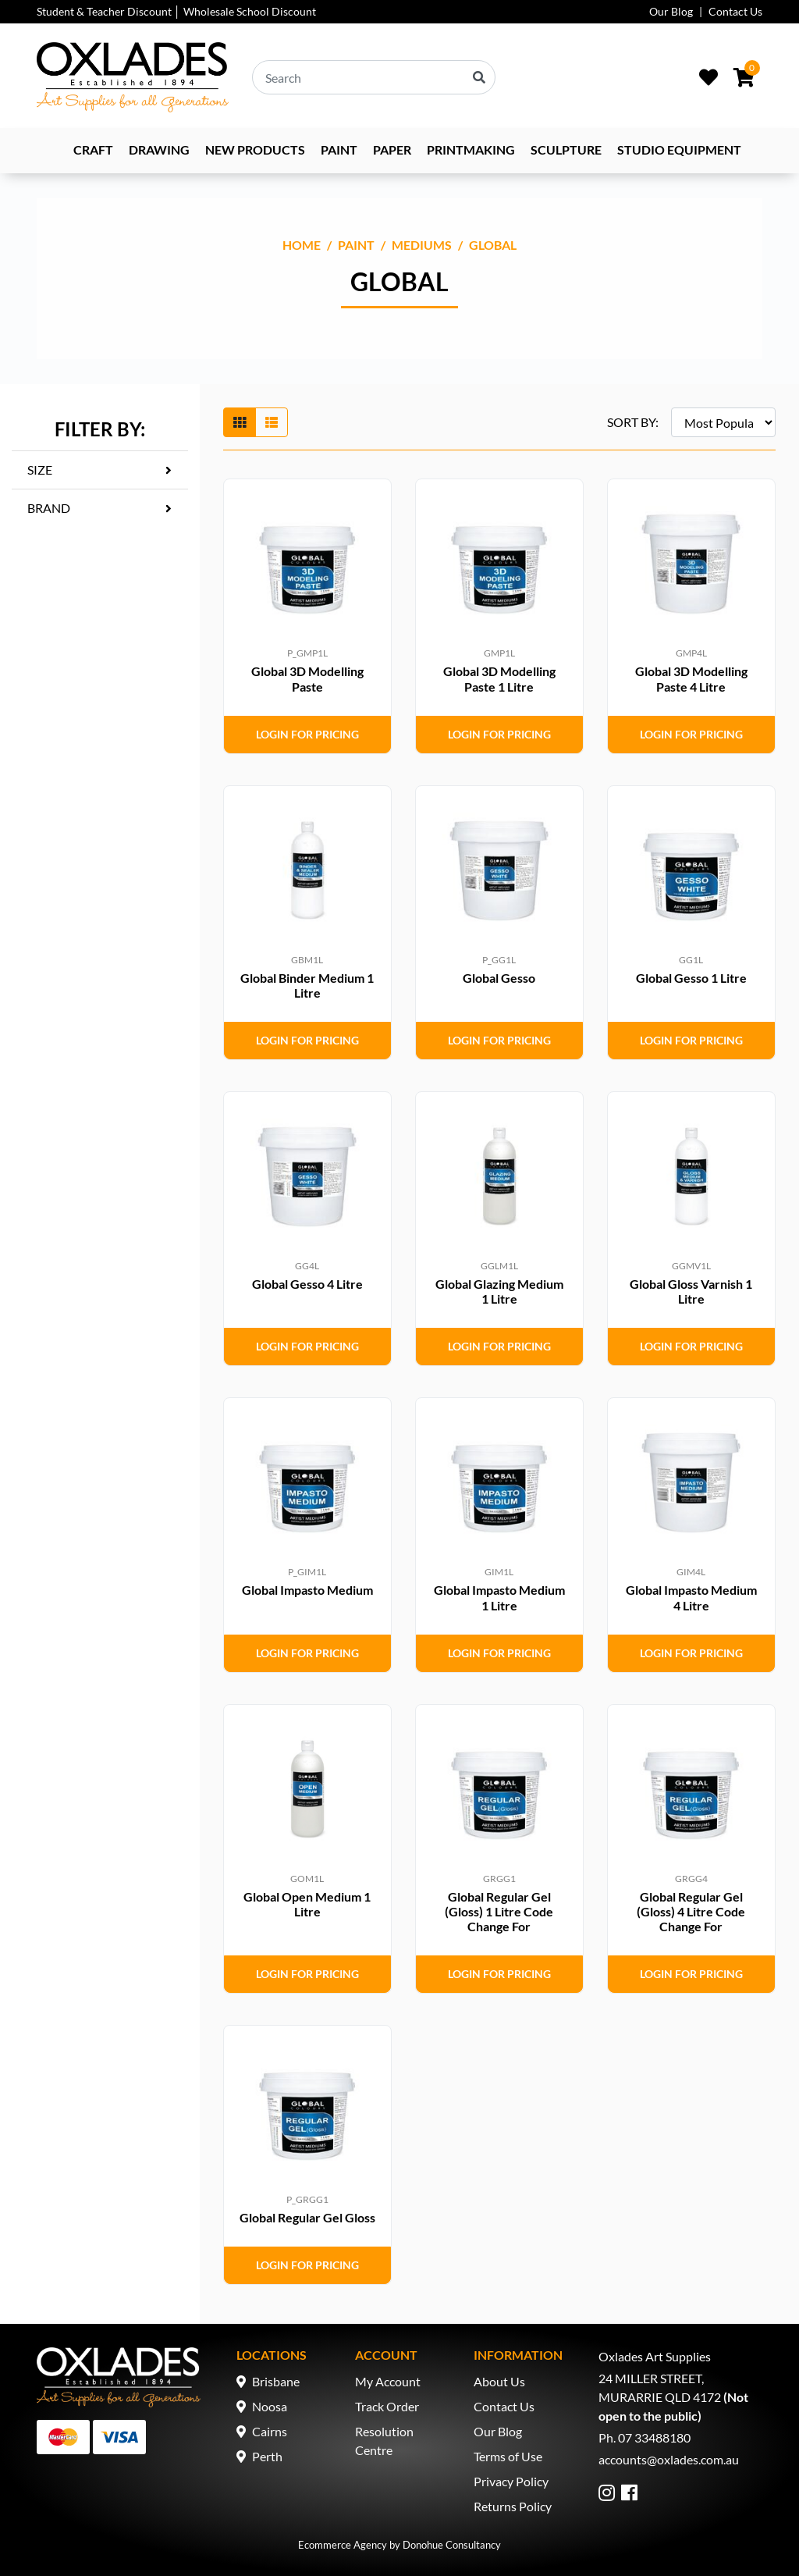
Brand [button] (48, 507)
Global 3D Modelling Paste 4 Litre (691, 678)
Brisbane (276, 2381)
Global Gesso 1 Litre (691, 977)
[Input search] (373, 77)
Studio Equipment (679, 149)
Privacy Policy (511, 2481)
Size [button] (39, 469)
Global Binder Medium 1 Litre (307, 985)
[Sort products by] (723, 422)
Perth (267, 2456)
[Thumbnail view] (239, 422)
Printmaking (471, 149)
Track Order (387, 2406)
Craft (93, 149)
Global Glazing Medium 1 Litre (499, 1291)
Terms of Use (508, 2456)
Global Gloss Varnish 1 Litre (691, 1291)
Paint (339, 149)
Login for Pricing (307, 734)
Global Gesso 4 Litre (307, 1283)
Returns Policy (513, 2506)
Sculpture (566, 149)
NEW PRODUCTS (255, 149)
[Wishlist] (708, 77)
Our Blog (671, 11)
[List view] (271, 422)
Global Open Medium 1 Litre (307, 1904)
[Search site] (479, 77)
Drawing (159, 149)
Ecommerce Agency (342, 2545)
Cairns (269, 2431)
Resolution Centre (384, 2440)
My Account (388, 2381)
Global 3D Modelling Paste (307, 678)
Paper (392, 149)
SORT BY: (633, 422)
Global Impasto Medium (307, 1589)
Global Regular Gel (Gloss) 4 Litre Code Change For (691, 1911)
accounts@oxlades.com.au (668, 2459)
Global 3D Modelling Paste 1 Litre (499, 678)
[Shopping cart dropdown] (744, 77)
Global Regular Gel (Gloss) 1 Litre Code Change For (499, 1911)
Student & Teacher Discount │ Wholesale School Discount (176, 11)
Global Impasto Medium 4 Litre (691, 1597)
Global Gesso (499, 977)
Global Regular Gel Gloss (307, 2217)
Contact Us (735, 11)
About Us (499, 2381)
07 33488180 (654, 2437)
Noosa (269, 2406)
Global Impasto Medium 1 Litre (499, 1597)
